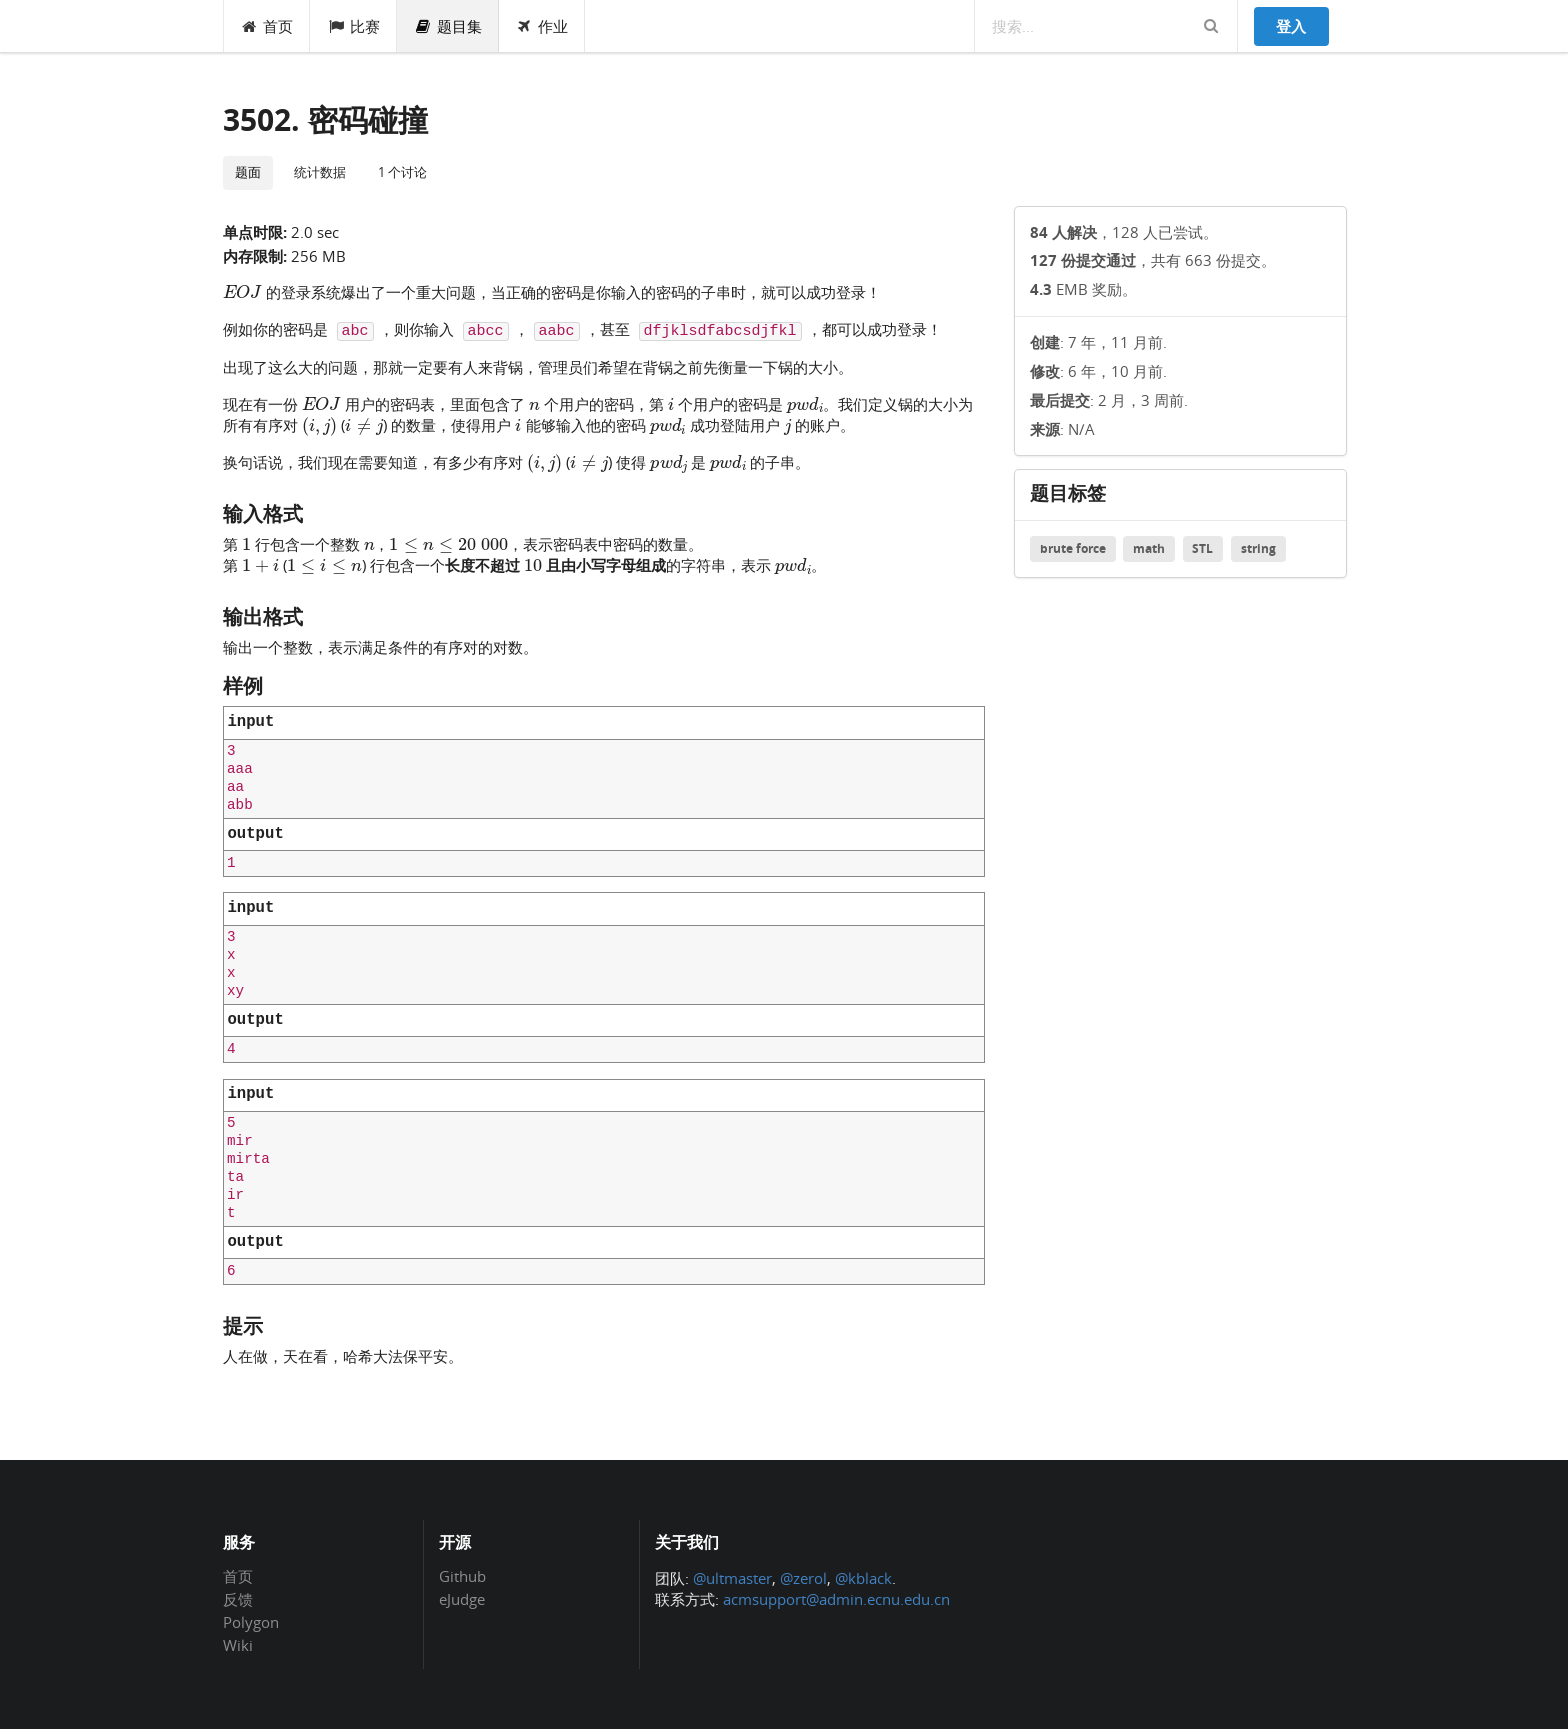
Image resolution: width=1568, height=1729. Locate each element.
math (1149, 548)
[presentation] (242, 291)
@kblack (863, 1578)
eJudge (462, 1598)
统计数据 (320, 172)
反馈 (238, 1599)
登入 (1291, 26)
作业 (542, 26)
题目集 (448, 26)
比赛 (353, 26)
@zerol (803, 1578)
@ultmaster (732, 1578)
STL (1202, 548)
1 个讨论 (402, 172)
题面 (248, 172)
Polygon (251, 1622)
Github (462, 1577)
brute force (1073, 548)
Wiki (238, 1644)
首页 (267, 26)
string (1258, 548)
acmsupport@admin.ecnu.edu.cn (836, 1599)
